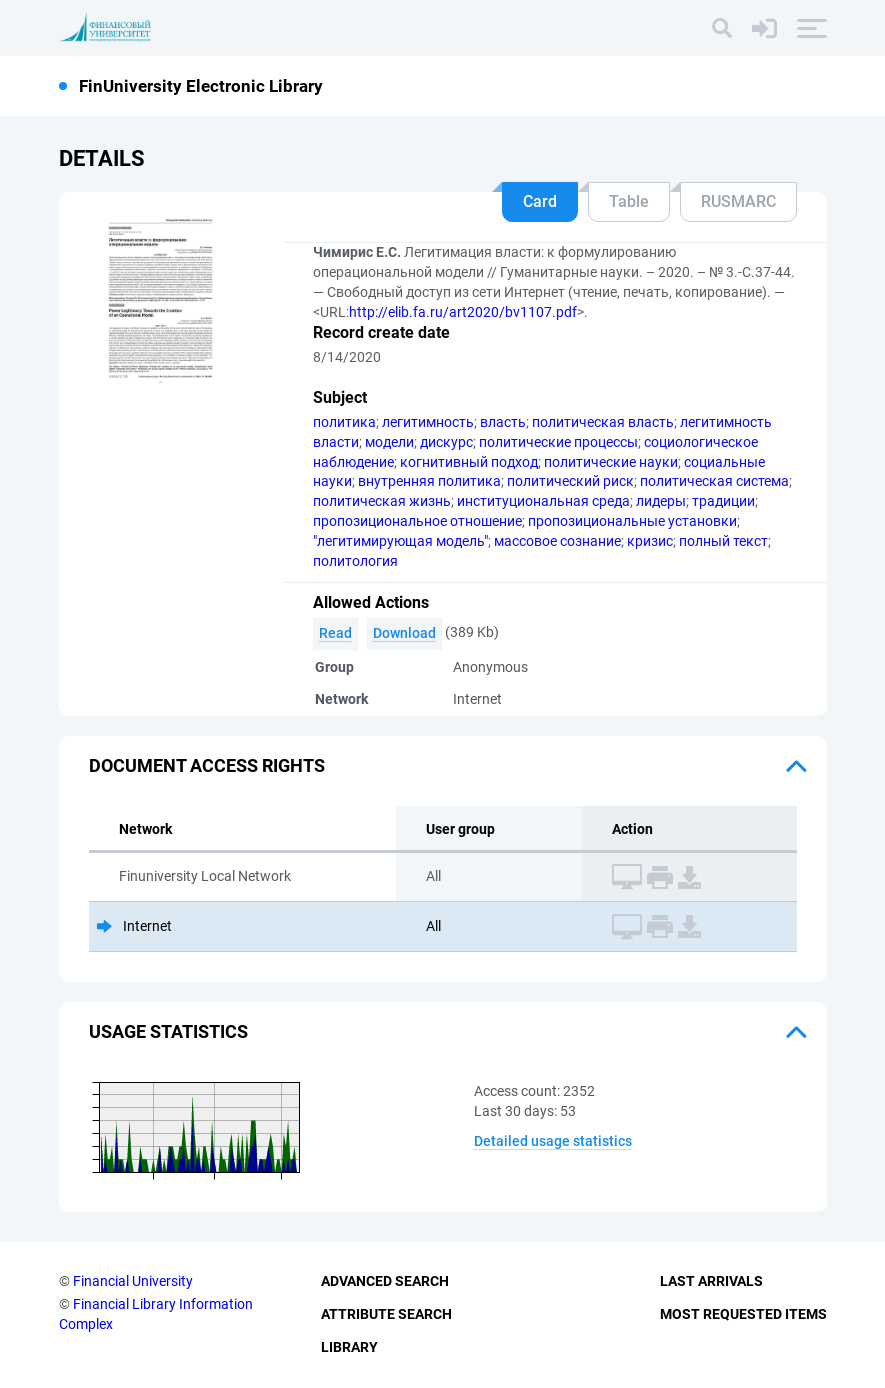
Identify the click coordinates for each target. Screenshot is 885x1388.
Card (540, 201)
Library (349, 1347)
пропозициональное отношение (417, 521)
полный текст (723, 541)
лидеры (661, 501)
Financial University (133, 1281)
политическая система (714, 481)
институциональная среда (543, 501)
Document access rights (207, 765)
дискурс (446, 442)
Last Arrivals (711, 1281)
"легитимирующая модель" (400, 541)
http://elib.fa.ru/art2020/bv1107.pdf (463, 312)
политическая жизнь (382, 501)
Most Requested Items (743, 1314)
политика (344, 422)
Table (629, 201)
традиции (723, 501)
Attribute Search (386, 1314)
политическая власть (603, 422)
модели (389, 442)
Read (335, 633)
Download (404, 633)
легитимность (428, 422)
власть (503, 422)
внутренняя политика (429, 481)
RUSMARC (738, 201)
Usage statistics (168, 1031)
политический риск (570, 481)
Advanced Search (385, 1281)
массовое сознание (557, 541)
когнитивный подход (469, 462)
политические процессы (558, 442)
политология (355, 561)
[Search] (722, 28)
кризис (650, 541)
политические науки (611, 462)
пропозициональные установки (632, 521)
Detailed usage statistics (553, 1141)
